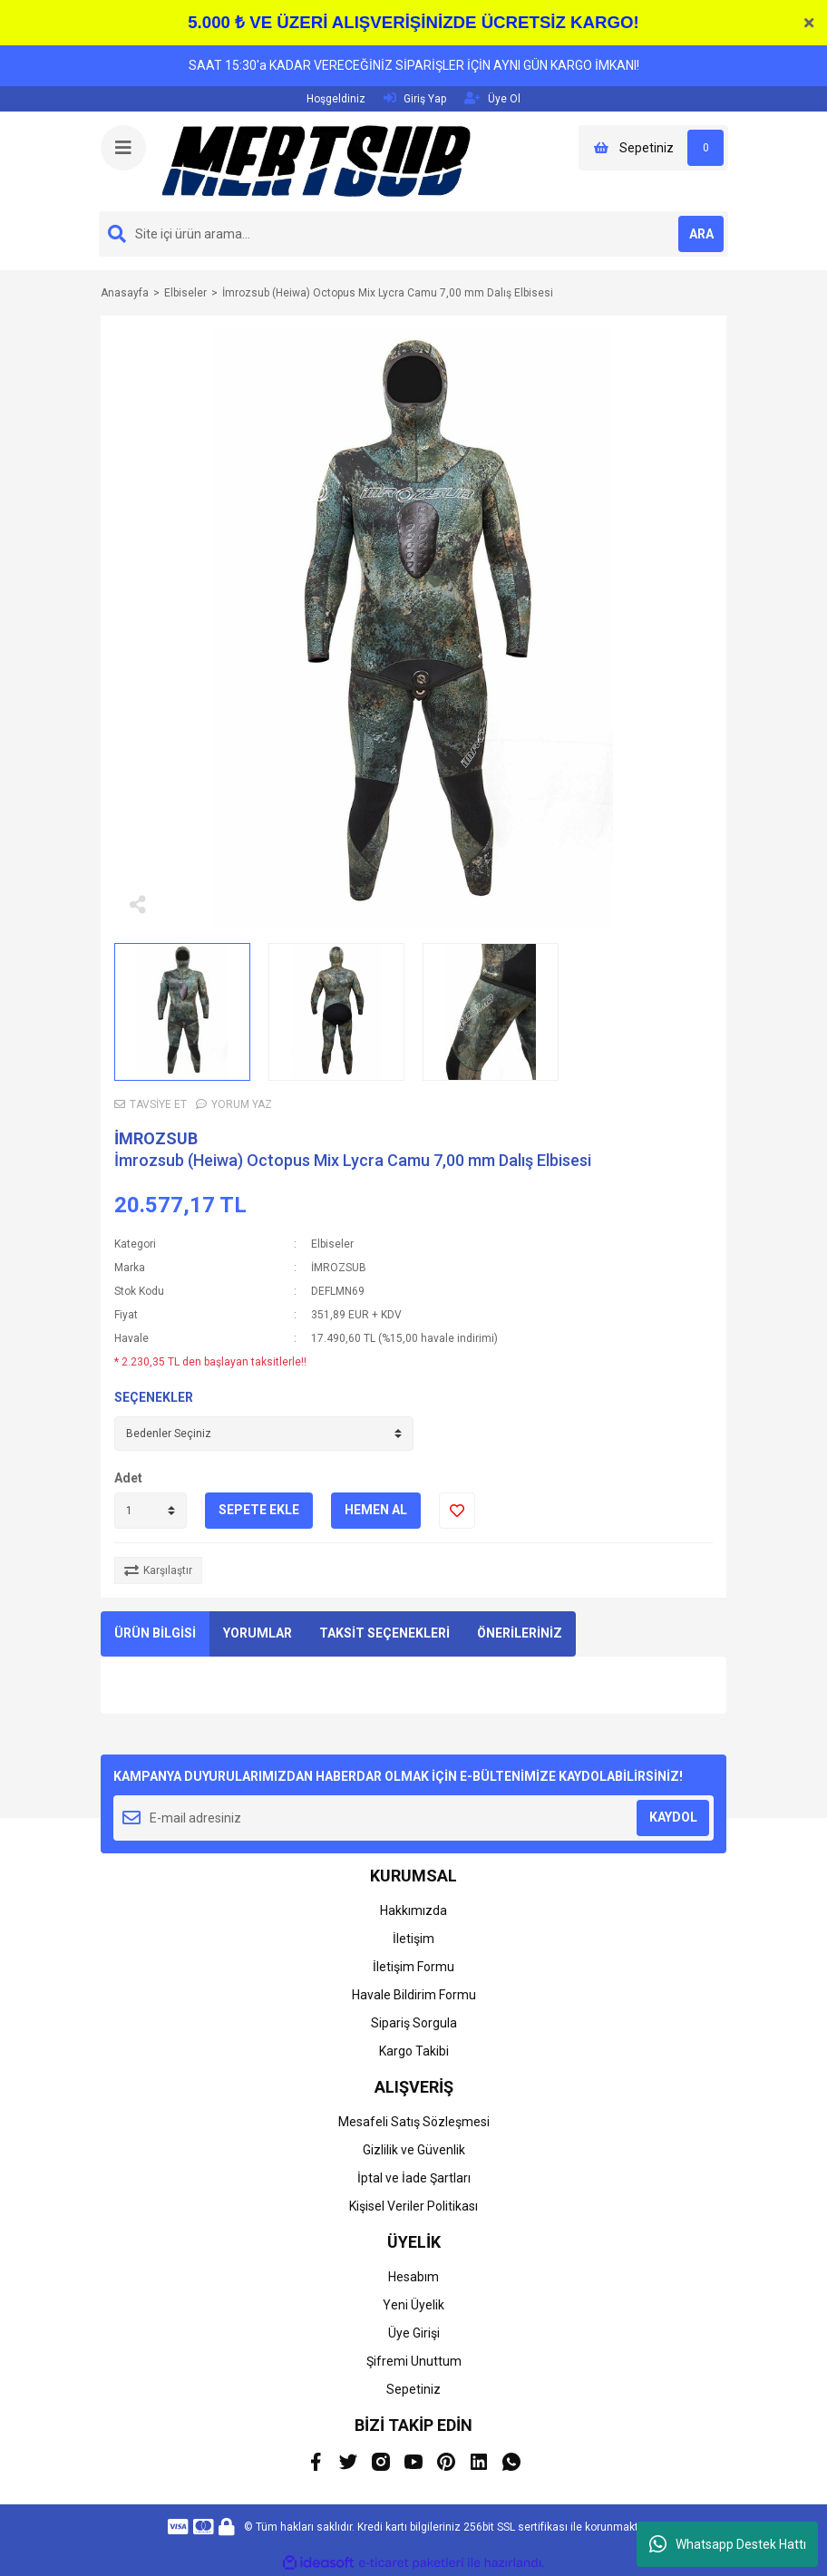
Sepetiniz (413, 2389)
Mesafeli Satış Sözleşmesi (414, 2121)
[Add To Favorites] (457, 1510)
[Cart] (653, 147)
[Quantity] (150, 1510)
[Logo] (316, 160)
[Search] (413, 234)
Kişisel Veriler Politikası (413, 2206)
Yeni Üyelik (413, 2305)
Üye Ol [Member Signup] (492, 98)
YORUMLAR (257, 1633)
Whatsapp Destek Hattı (727, 2544)
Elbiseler (332, 1244)
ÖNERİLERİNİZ (519, 1633)
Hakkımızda (413, 1910)
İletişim (413, 1938)
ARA (701, 234)
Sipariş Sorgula (414, 2023)
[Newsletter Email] (413, 1818)
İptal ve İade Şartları (414, 2178)
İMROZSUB (156, 1138)
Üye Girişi (414, 2333)
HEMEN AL (376, 1509)
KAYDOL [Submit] (673, 1817)
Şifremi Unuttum (414, 2361)
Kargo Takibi (414, 2051)
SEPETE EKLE (259, 1509)
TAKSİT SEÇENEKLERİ (384, 1633)
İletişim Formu (413, 1966)
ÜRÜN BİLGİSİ (155, 1633)
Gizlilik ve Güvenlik (414, 2150)
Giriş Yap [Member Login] (415, 98)
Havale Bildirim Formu (414, 1995)
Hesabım (413, 2277)
